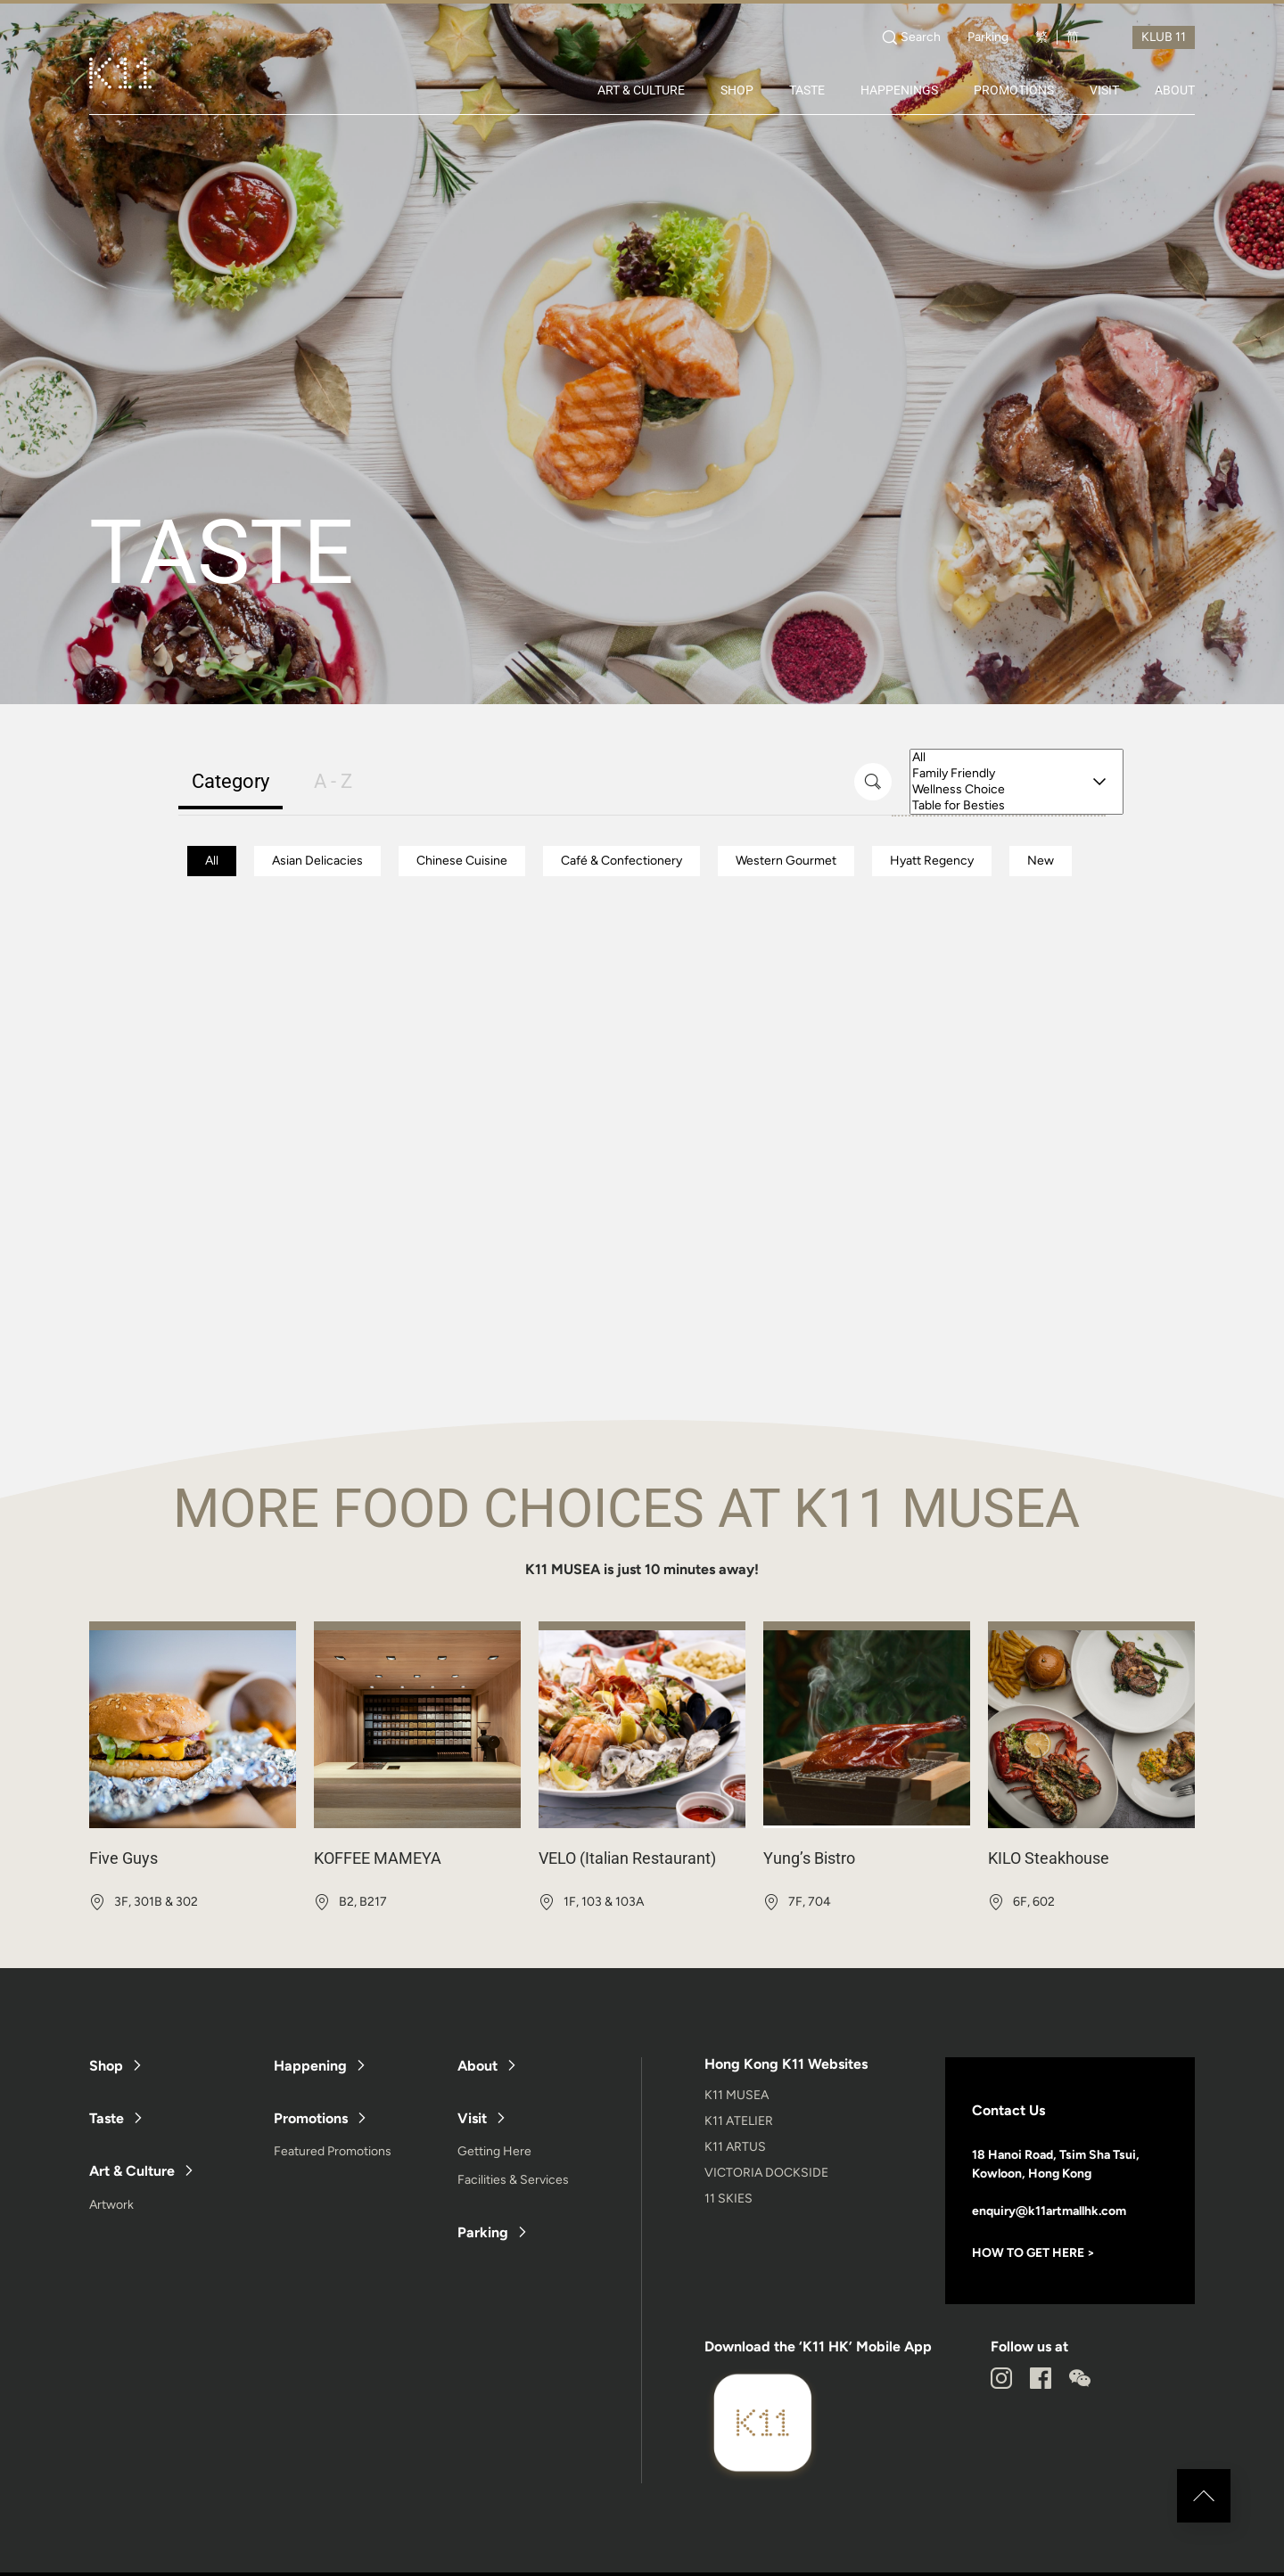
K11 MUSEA (736, 2095)
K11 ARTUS (735, 2146)
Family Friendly (1016, 774)
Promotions (311, 2118)
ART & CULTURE (641, 90)
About (477, 2065)
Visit (472, 2118)
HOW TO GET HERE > (1033, 2252)
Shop (106, 2065)
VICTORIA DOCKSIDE (766, 2172)
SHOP (736, 90)
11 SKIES (728, 2198)
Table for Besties (1016, 806)
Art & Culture (132, 2170)
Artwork (111, 2204)
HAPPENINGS (899, 90)
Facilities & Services (513, 2179)
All (1016, 758)
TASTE (807, 90)
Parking (987, 37)
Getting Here (494, 2151)
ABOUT (1175, 90)
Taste (106, 2118)
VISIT (1104, 90)
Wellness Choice (1016, 790)
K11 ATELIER (738, 2121)
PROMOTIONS (1014, 90)
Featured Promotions (332, 2151)
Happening (310, 2065)
